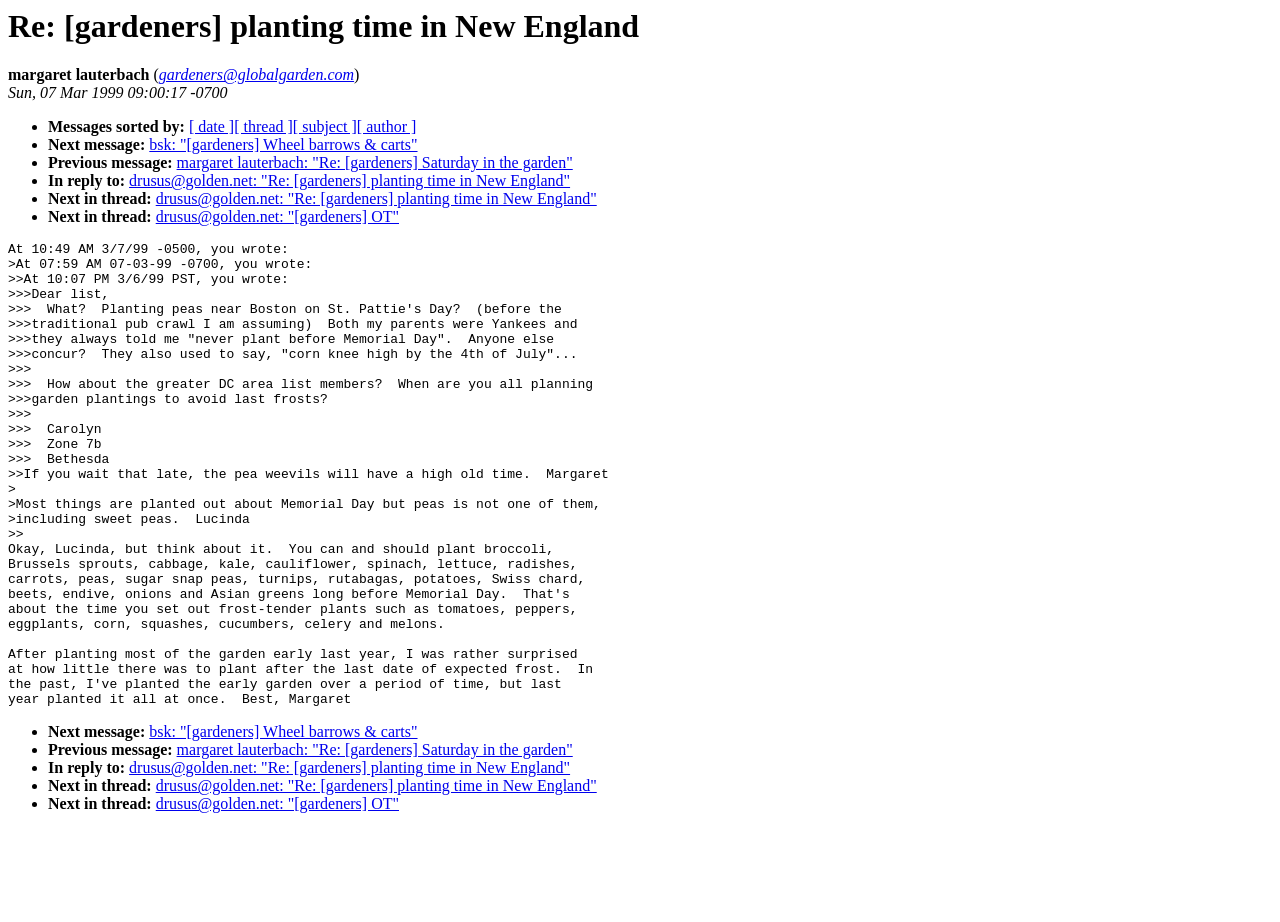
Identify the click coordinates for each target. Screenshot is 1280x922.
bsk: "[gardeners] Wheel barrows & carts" (283, 144)
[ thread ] (263, 126)
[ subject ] (325, 126)
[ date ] (211, 126)
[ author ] (387, 126)
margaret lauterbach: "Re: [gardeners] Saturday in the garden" (375, 162)
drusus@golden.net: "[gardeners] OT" (277, 216)
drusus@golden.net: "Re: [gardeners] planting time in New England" (349, 180)
